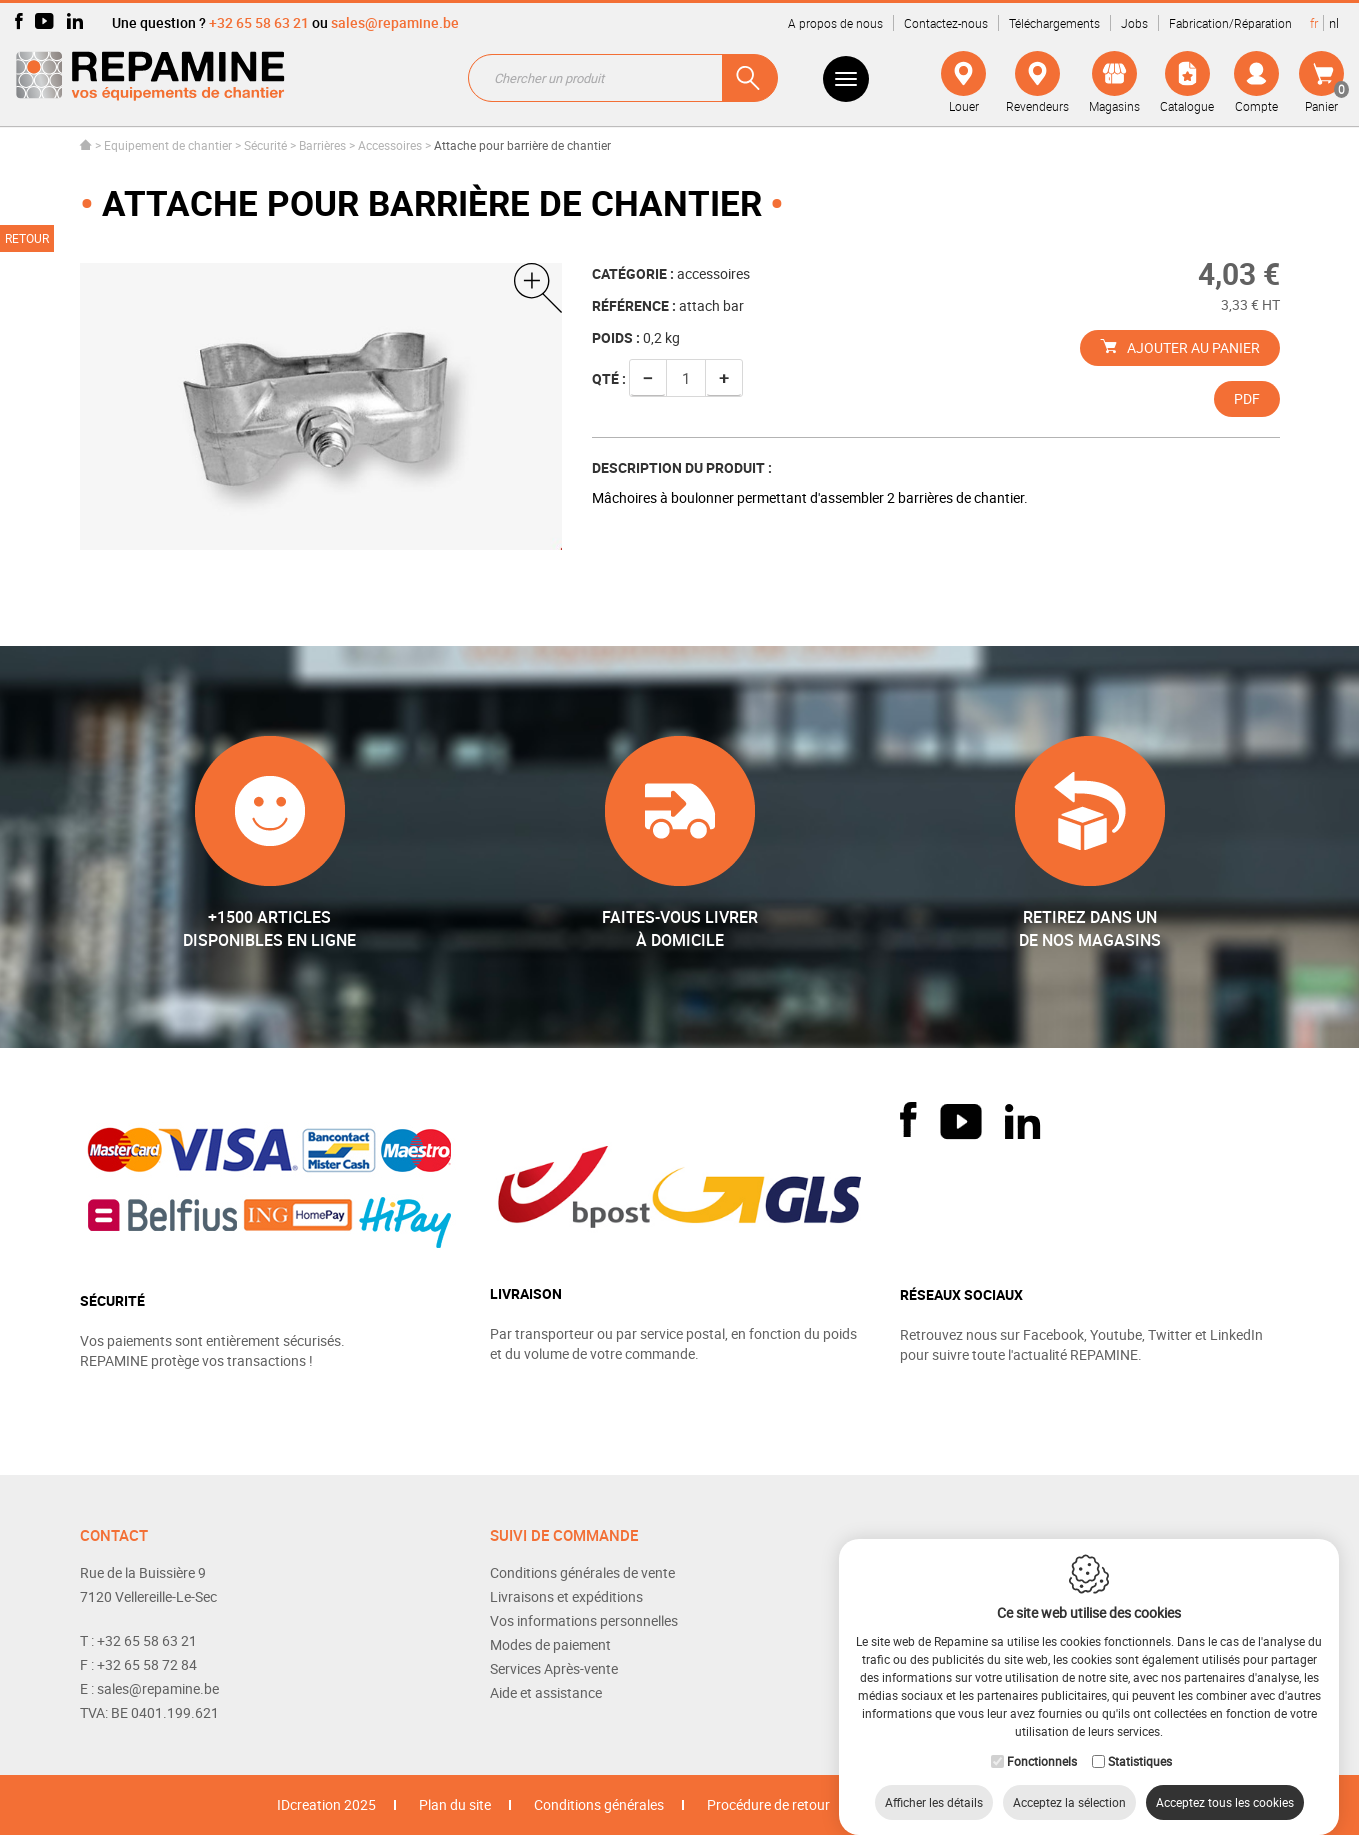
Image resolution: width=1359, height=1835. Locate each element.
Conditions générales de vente (582, 1572)
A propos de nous (835, 23)
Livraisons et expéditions (566, 1596)
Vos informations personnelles (584, 1620)
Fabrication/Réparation (1230, 23)
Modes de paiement (550, 1644)
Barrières (322, 145)
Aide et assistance (546, 1692)
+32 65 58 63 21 (259, 22)
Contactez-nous (946, 23)
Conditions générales (599, 1804)
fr (1314, 23)
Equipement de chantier (168, 145)
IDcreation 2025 (326, 1804)
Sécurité (265, 145)
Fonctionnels (1042, 1741)
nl (1334, 23)
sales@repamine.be (395, 22)
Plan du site (455, 1804)
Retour (27, 238)
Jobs (1134, 23)
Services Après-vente (554, 1668)
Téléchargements (1054, 23)
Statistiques (1140, 1741)
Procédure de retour (768, 1804)
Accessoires (390, 145)
